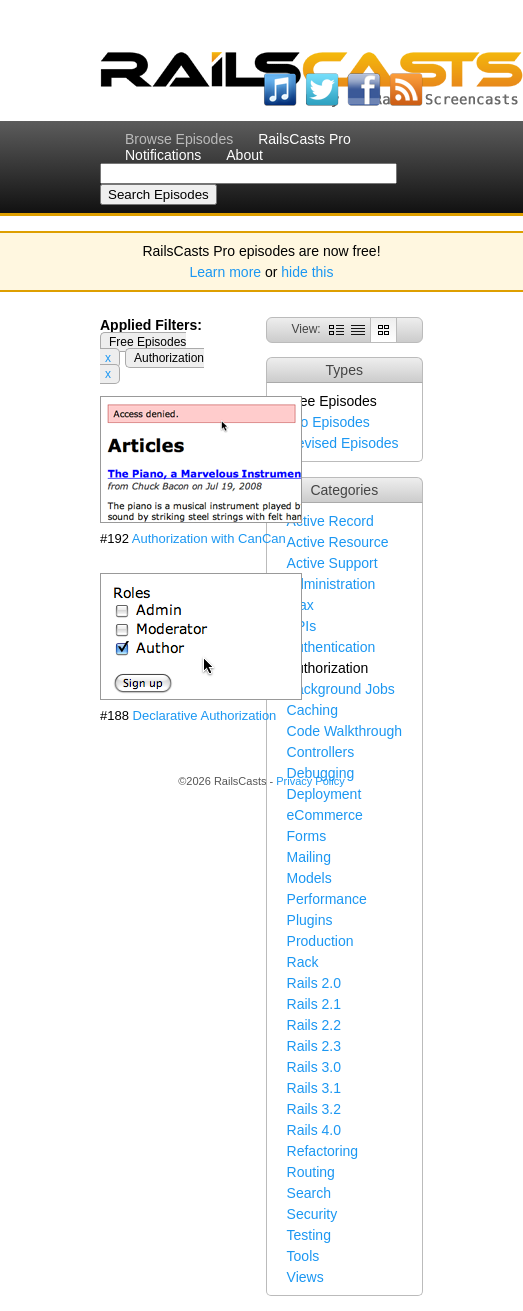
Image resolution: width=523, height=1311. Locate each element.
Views (305, 1277)
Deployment (324, 794)
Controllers (321, 752)
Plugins (310, 920)
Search (309, 1193)
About (244, 155)
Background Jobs (341, 689)
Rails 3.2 (314, 1109)
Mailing (309, 857)
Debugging (321, 773)
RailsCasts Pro (304, 139)
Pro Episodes (328, 422)
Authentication (331, 647)
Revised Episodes (343, 443)
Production (320, 941)
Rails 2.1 (314, 1004)
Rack (303, 962)
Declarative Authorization (205, 715)
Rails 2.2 (314, 1025)
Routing (311, 1172)
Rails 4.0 (314, 1130)
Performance (327, 899)
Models (309, 878)
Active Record (330, 521)
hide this (307, 272)
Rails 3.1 (314, 1088)
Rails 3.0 (314, 1067)
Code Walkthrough (344, 731)
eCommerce (325, 815)
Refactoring (323, 1151)
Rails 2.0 (314, 983)
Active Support (332, 563)
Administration (331, 584)
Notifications (163, 155)
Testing (309, 1235)
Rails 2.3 (314, 1046)
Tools (303, 1256)
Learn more (226, 272)
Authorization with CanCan (209, 538)
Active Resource (338, 542)
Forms (307, 836)
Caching (312, 710)
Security (312, 1214)
